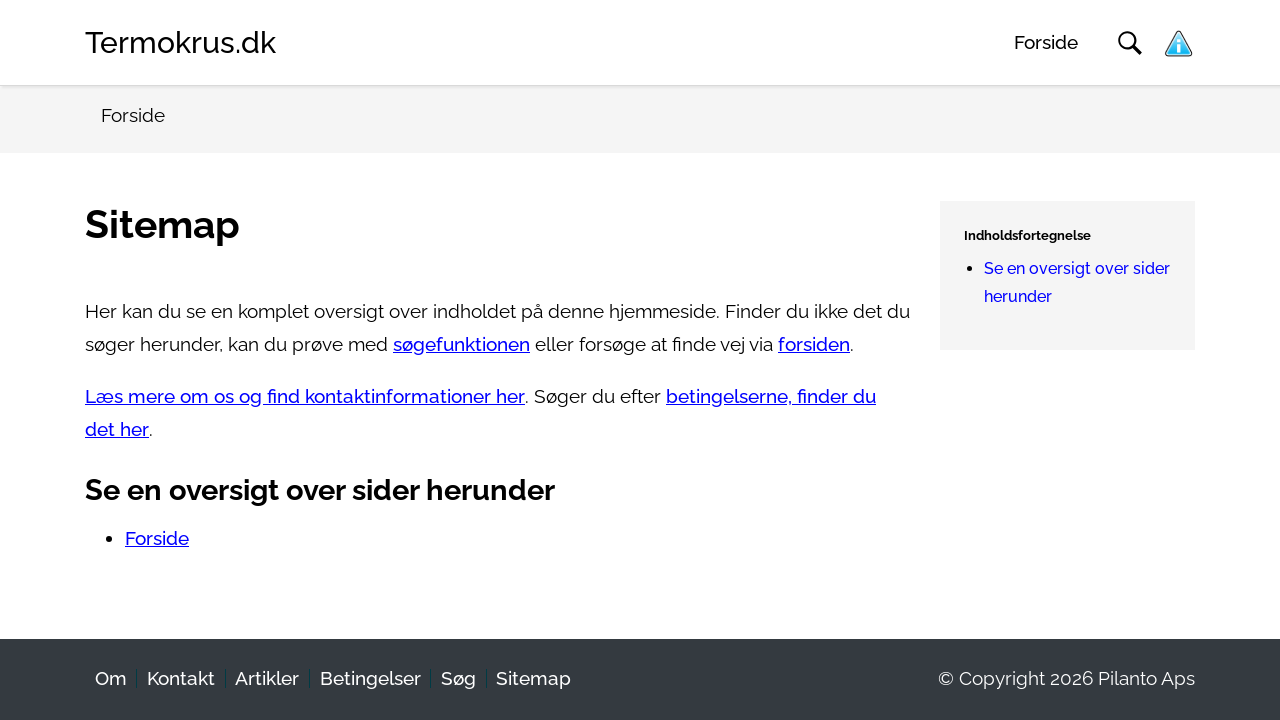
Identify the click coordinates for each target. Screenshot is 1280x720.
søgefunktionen (461, 344)
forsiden (814, 344)
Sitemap (533, 678)
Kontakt (181, 678)
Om (111, 678)
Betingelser (370, 678)
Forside (1046, 42)
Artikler (267, 678)
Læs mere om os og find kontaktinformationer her (305, 396)
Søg (458, 678)
